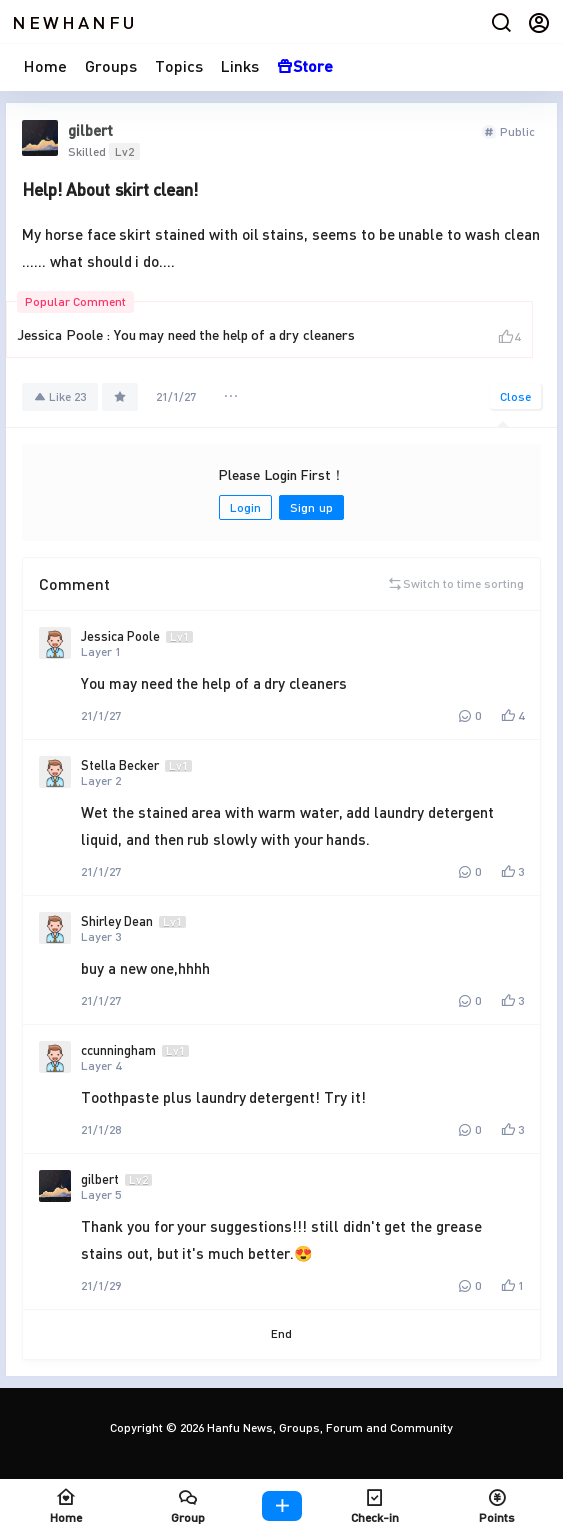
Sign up (311, 507)
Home (45, 65)
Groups (111, 65)
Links (240, 65)
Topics (179, 65)
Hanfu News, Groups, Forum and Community (328, 1427)
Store (305, 65)
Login (245, 507)
